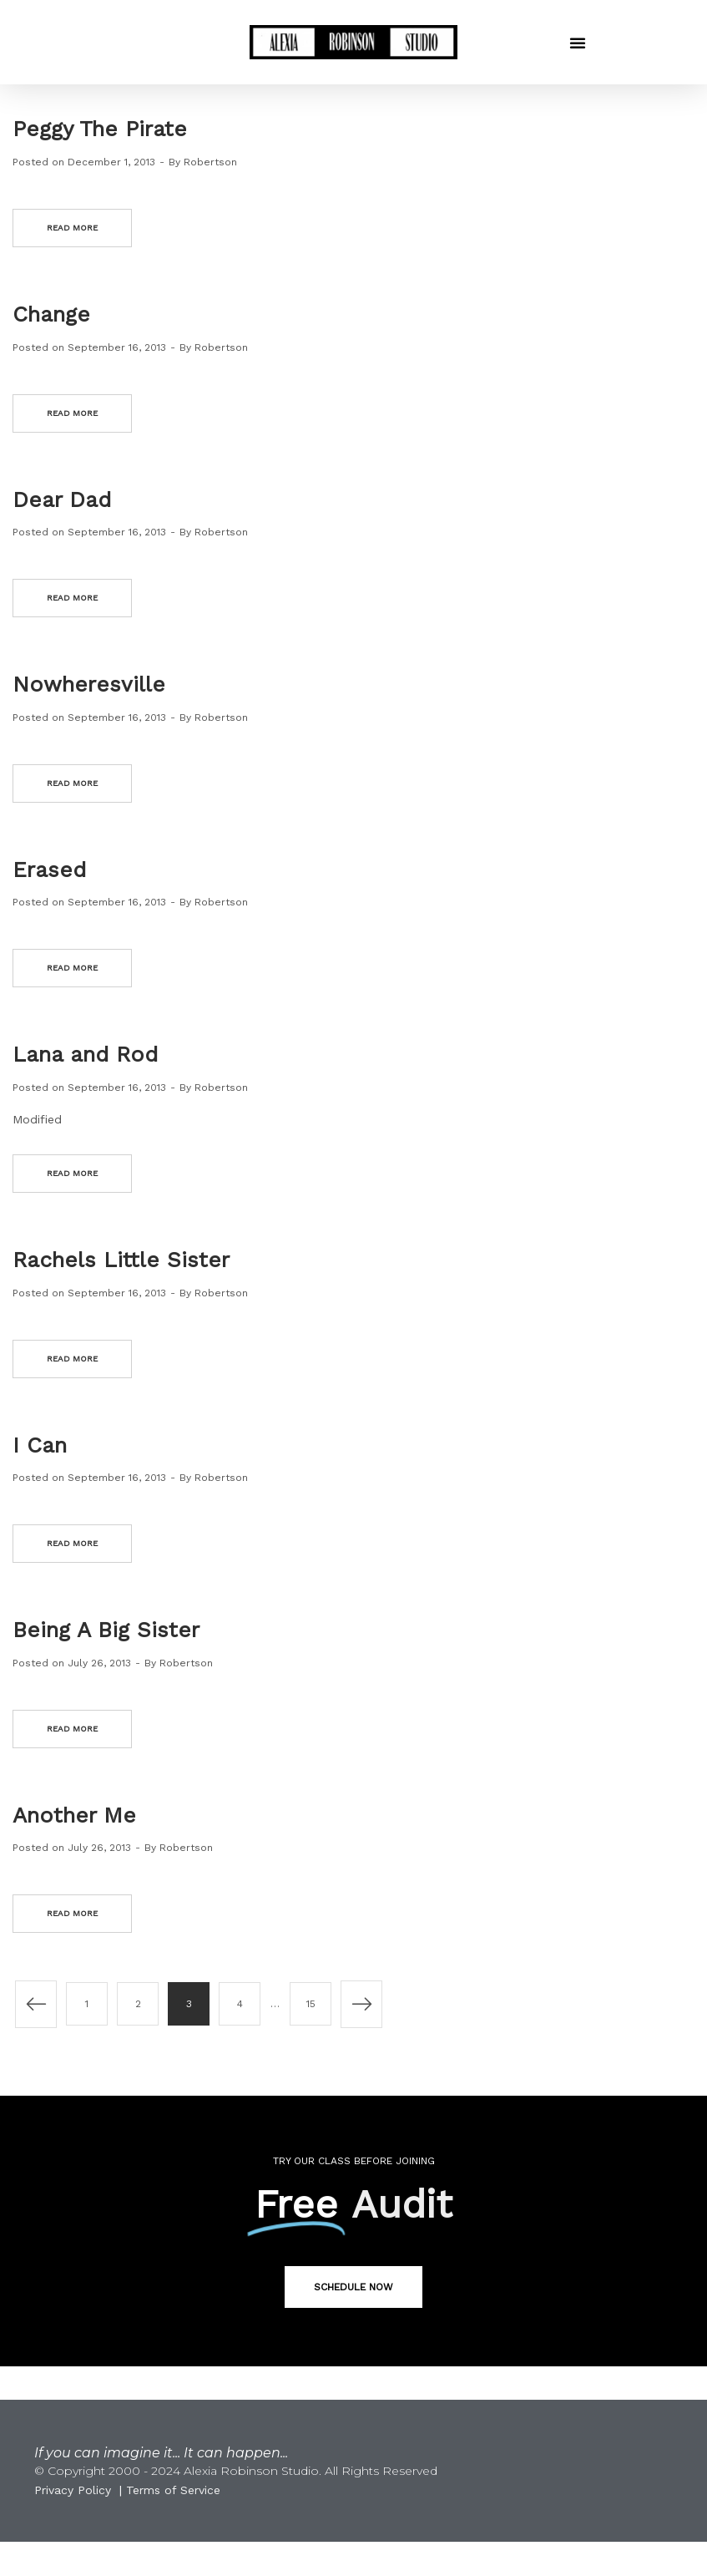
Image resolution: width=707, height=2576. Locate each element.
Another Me (74, 1815)
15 (311, 2004)
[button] (577, 42)
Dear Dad (62, 499)
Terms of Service (173, 2490)
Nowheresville (89, 684)
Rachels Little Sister (121, 1259)
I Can (40, 1445)
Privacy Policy (72, 2490)
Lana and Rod (85, 1054)
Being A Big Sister (106, 1629)
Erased (49, 869)
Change (51, 314)
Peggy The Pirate (100, 128)
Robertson (210, 162)
